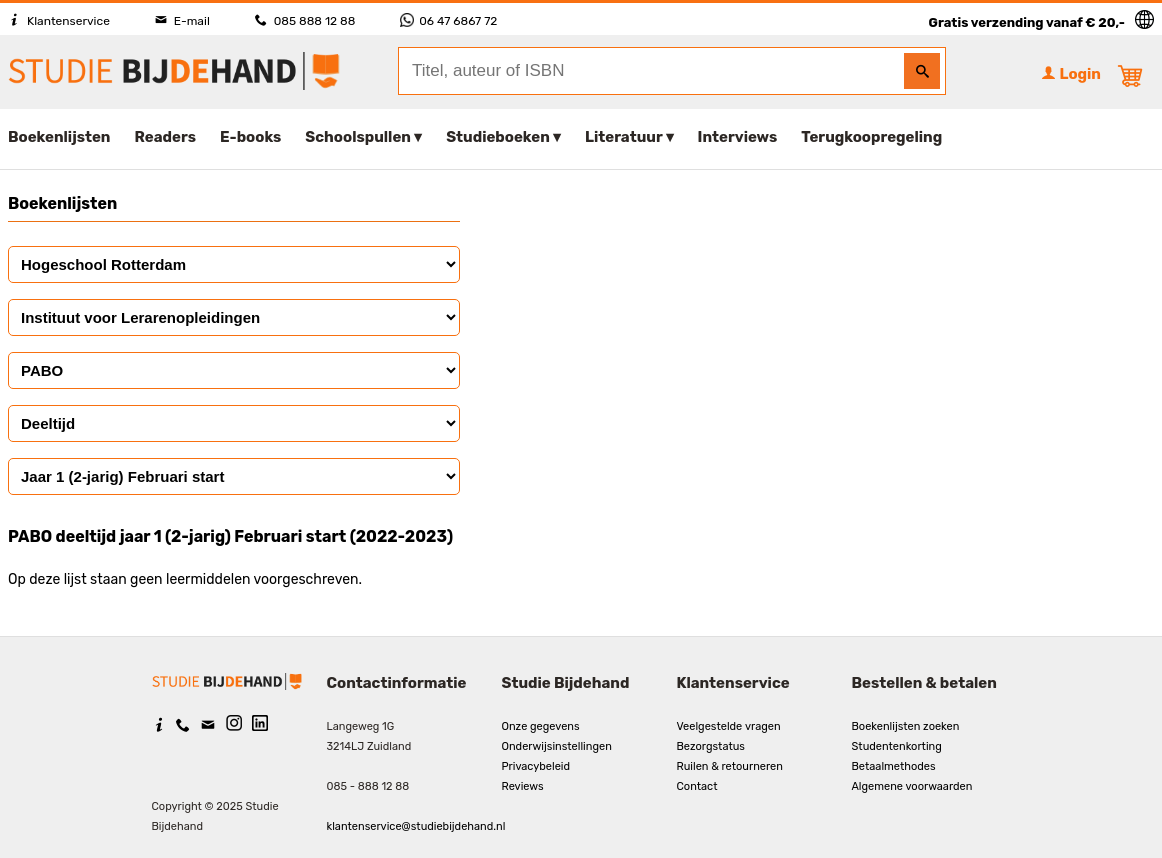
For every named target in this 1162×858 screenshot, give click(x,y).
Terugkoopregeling (871, 137)
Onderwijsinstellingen (557, 746)
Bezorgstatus (711, 746)
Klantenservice (59, 21)
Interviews (738, 137)
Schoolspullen (358, 137)
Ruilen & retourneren (730, 766)
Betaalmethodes (894, 766)
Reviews (523, 786)
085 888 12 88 (305, 21)
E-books (250, 137)
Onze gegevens (541, 726)
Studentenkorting (897, 746)
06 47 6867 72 (448, 21)
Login (1071, 74)
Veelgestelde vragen (729, 726)
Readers (166, 137)
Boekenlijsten (59, 137)
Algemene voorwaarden (912, 786)
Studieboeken (498, 137)
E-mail (182, 21)
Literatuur (623, 137)
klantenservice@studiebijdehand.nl (416, 826)
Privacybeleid (536, 766)
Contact (697, 786)
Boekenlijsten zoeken (906, 726)
